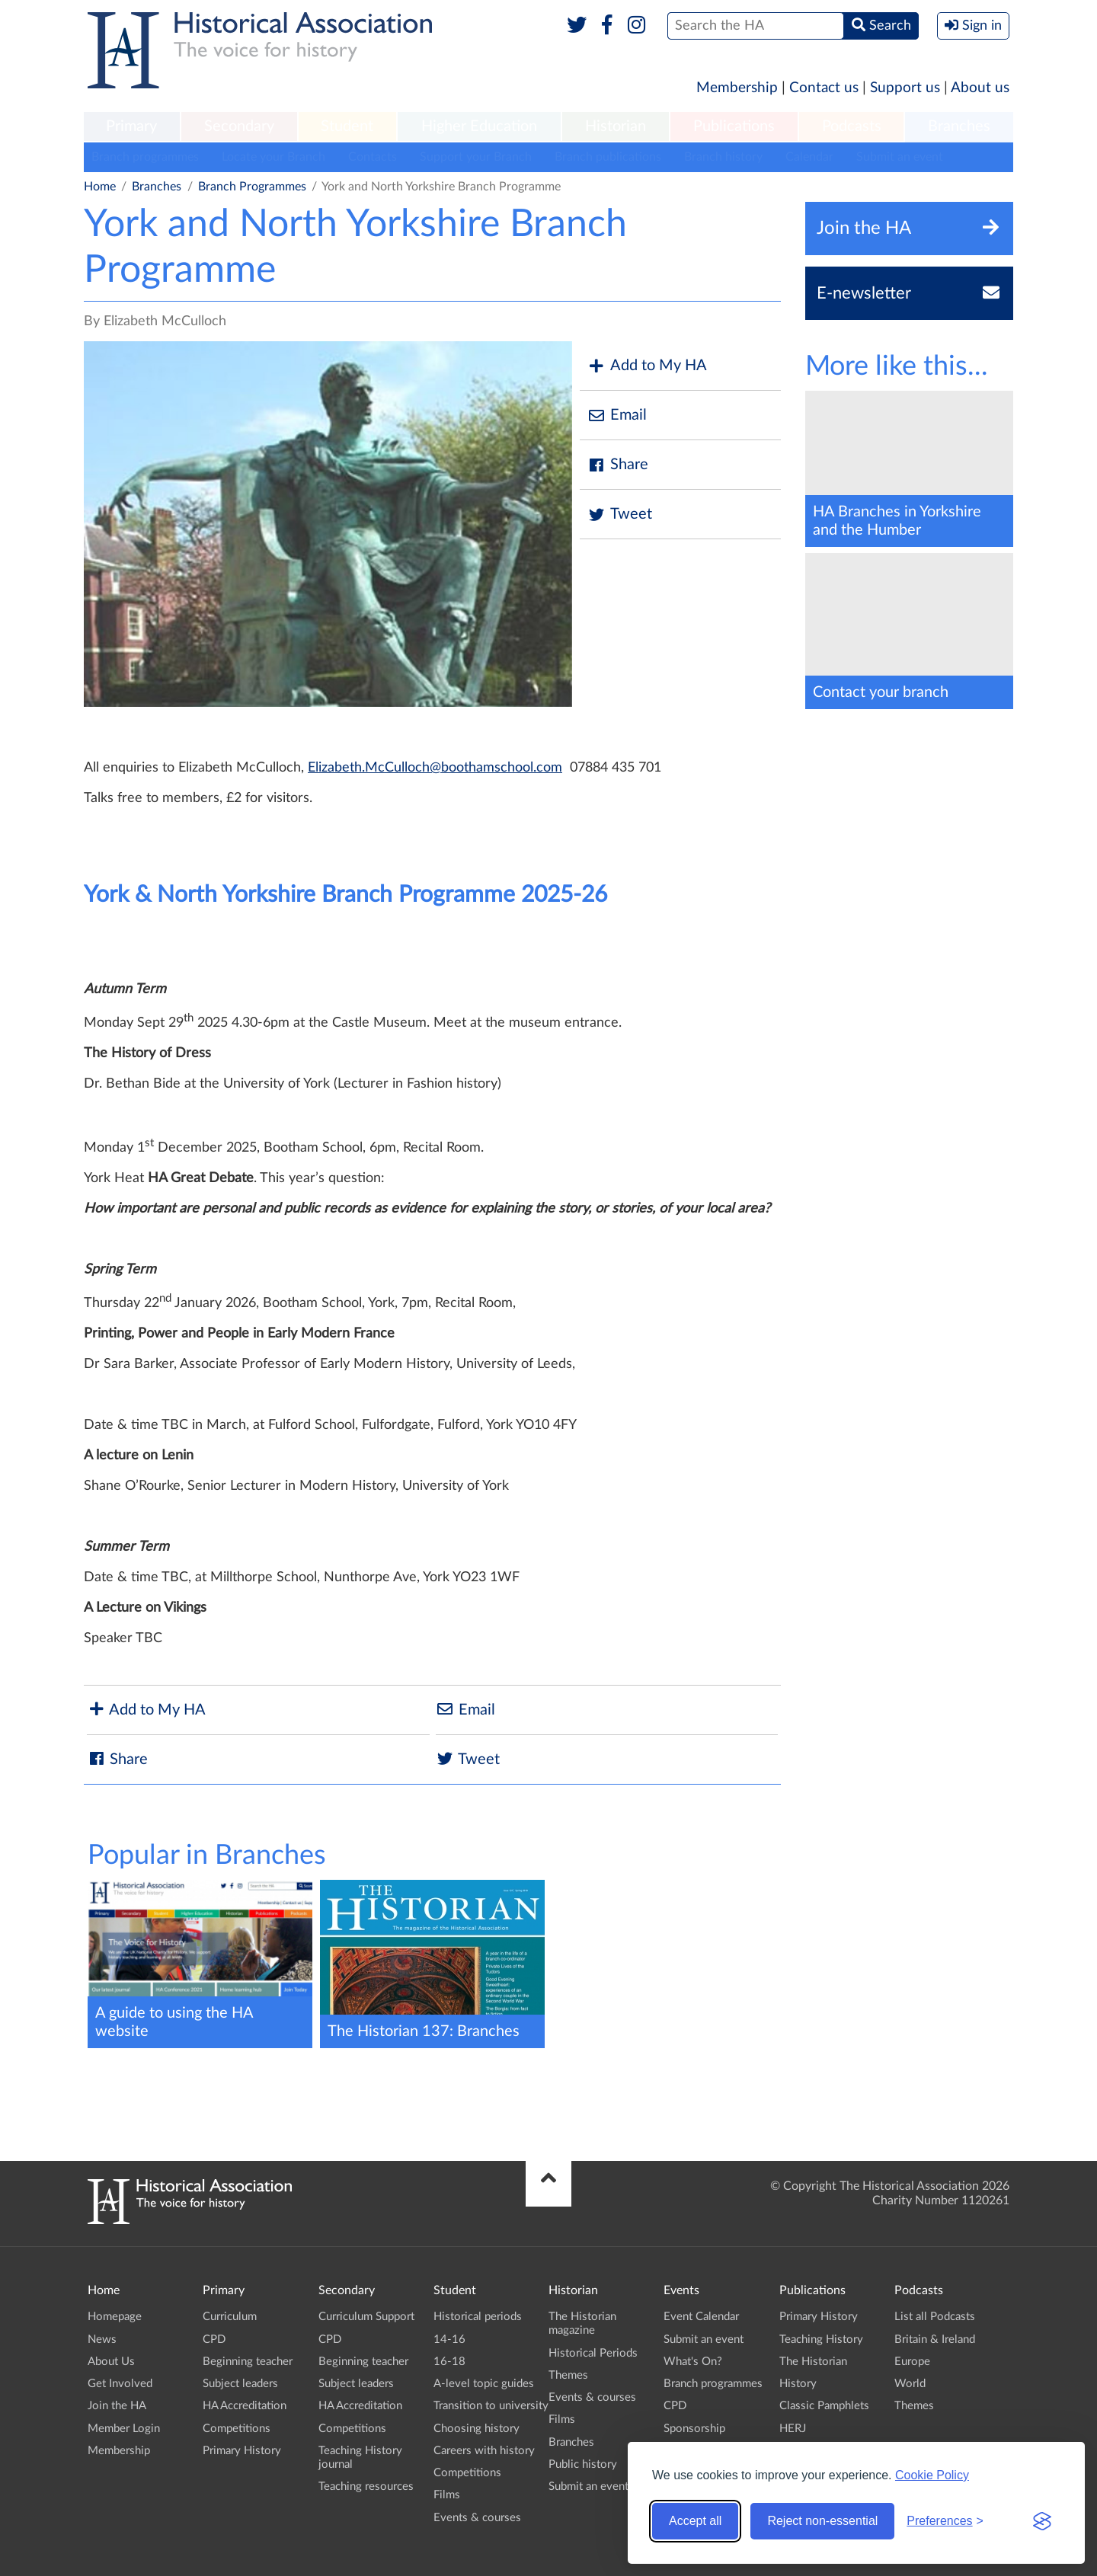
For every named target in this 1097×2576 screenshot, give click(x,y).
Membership (737, 88)
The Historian (813, 2361)
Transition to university (490, 2405)
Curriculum (230, 2316)
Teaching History (821, 2339)
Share (617, 465)
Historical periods (477, 2316)
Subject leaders (240, 2383)
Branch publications (608, 157)
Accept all (695, 2520)
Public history (582, 2464)
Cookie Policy (932, 2475)
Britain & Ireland (934, 2339)
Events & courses (477, 2517)
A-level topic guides (483, 2383)
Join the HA (117, 2405)
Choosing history (476, 2428)
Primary (131, 126)
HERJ (792, 2428)
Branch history (723, 157)
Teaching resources (366, 2486)
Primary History (242, 2450)
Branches (959, 126)
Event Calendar (701, 2316)
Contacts (372, 157)
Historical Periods (593, 2353)
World (910, 2383)
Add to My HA (647, 366)
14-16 (449, 2339)
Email (617, 415)
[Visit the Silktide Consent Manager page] (1042, 2521)
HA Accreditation (244, 2405)
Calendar (809, 157)
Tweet (619, 515)
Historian (615, 126)
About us (980, 88)
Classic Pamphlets (824, 2405)
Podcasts (851, 126)
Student (347, 126)
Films (446, 2495)
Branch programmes (145, 157)
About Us (111, 2361)
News (102, 2339)
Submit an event (899, 157)
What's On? (693, 2361)
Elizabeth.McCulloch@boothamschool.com (435, 768)
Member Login (124, 2428)
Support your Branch (476, 157)
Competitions (236, 2428)
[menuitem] (132, 127)
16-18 (449, 2361)
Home (100, 187)
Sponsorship (694, 2428)
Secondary (239, 126)
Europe (912, 2361)
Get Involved (120, 2383)
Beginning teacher (248, 2361)
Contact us (824, 88)
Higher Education (479, 126)
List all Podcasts (934, 2316)
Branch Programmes (252, 187)
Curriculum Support (366, 2316)
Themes (568, 2375)
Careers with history (484, 2450)
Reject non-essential (822, 2520)
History (798, 2383)
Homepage (115, 2316)
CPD (214, 2339)
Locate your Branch (273, 157)
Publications (734, 126)
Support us (905, 88)
